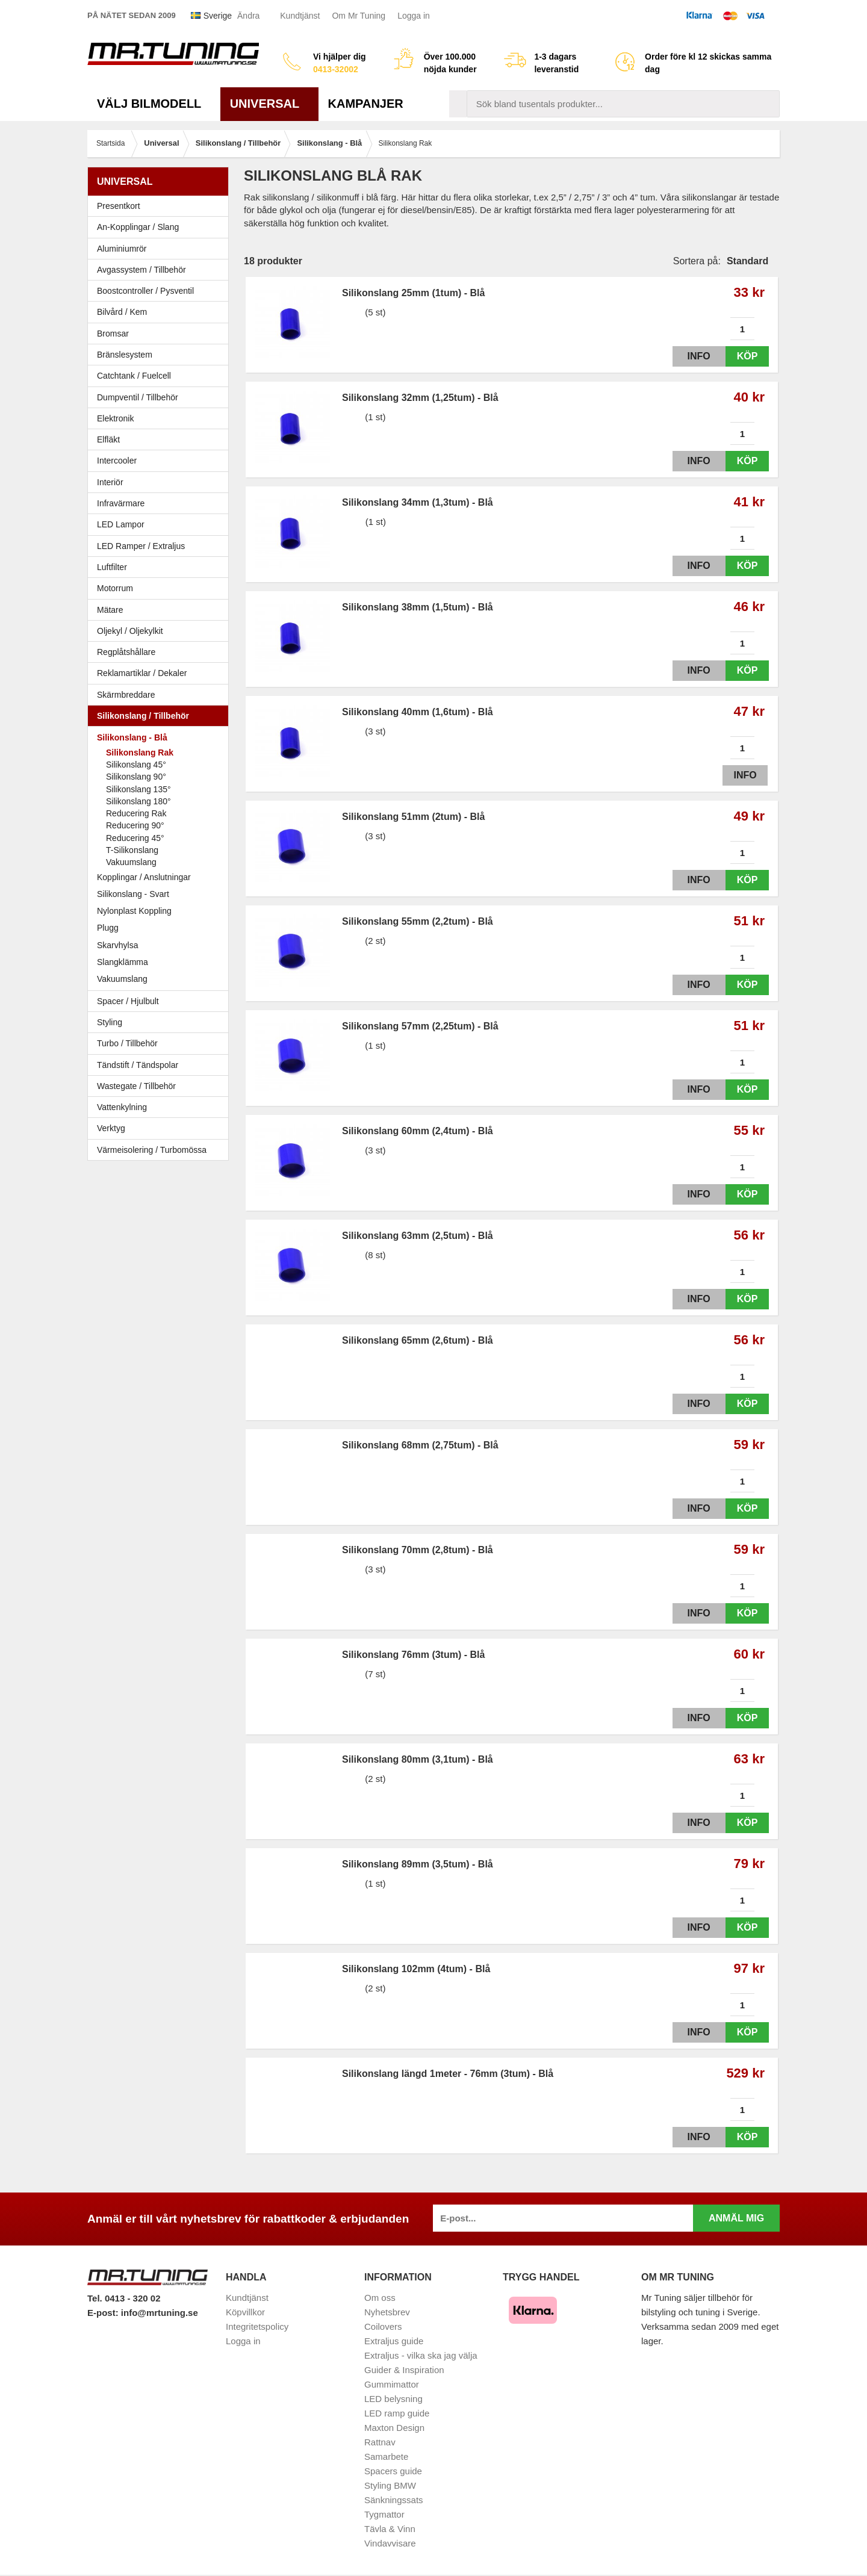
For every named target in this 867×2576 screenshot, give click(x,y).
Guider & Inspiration (404, 2370)
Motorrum (115, 588)
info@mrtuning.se (159, 2313)
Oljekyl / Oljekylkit (161, 631)
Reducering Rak (136, 813)
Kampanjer (365, 103)
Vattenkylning (122, 1107)
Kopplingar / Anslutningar (144, 877)
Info (688, 356)
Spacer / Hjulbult (161, 1001)
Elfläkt (108, 439)
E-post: (104, 2313)
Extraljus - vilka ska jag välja (420, 2355)
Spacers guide (393, 2471)
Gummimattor (391, 2384)
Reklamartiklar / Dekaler (142, 673)
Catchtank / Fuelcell (134, 375)
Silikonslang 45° (136, 764)
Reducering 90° (135, 825)
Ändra (248, 15)
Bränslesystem (161, 354)
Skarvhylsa (117, 945)
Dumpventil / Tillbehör (161, 397)
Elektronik (161, 418)
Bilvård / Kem (161, 312)
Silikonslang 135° (138, 789)
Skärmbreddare (126, 695)
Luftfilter (112, 567)
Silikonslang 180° (138, 801)
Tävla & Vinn (389, 2529)
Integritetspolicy (257, 2326)
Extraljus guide (393, 2341)
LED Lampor (161, 524)
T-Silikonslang (132, 850)
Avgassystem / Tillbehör (161, 270)
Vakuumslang (131, 862)
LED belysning (393, 2399)
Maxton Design (394, 2427)
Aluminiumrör (161, 248)
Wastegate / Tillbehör (161, 1086)
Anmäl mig (736, 2218)
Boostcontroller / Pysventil (145, 291)
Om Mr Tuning (358, 15)
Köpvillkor (245, 2312)
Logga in (413, 15)
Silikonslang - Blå (161, 737)
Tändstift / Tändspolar (137, 1065)
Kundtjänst (300, 15)
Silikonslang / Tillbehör (161, 716)
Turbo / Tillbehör (161, 1043)
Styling (109, 1022)
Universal (269, 103)
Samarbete (386, 2456)
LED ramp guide (396, 2413)
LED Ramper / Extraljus (161, 546)
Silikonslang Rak (139, 752)
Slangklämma (161, 962)
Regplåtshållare (126, 652)
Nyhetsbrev (387, 2312)
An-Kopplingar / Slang (161, 227)
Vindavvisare (390, 2543)
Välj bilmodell (154, 103)
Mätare (161, 610)
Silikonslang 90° (136, 776)
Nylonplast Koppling (161, 911)
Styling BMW (390, 2485)
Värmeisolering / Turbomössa (152, 1150)
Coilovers (383, 2326)
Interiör (161, 482)
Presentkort (118, 206)
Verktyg (111, 1128)
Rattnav (380, 2442)
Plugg (161, 928)
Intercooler (117, 460)
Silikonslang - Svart (161, 894)
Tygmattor (384, 2514)
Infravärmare (120, 503)
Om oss (380, 2297)
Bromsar (113, 333)
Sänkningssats (393, 2500)
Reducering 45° (135, 838)
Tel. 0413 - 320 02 (123, 2298)
